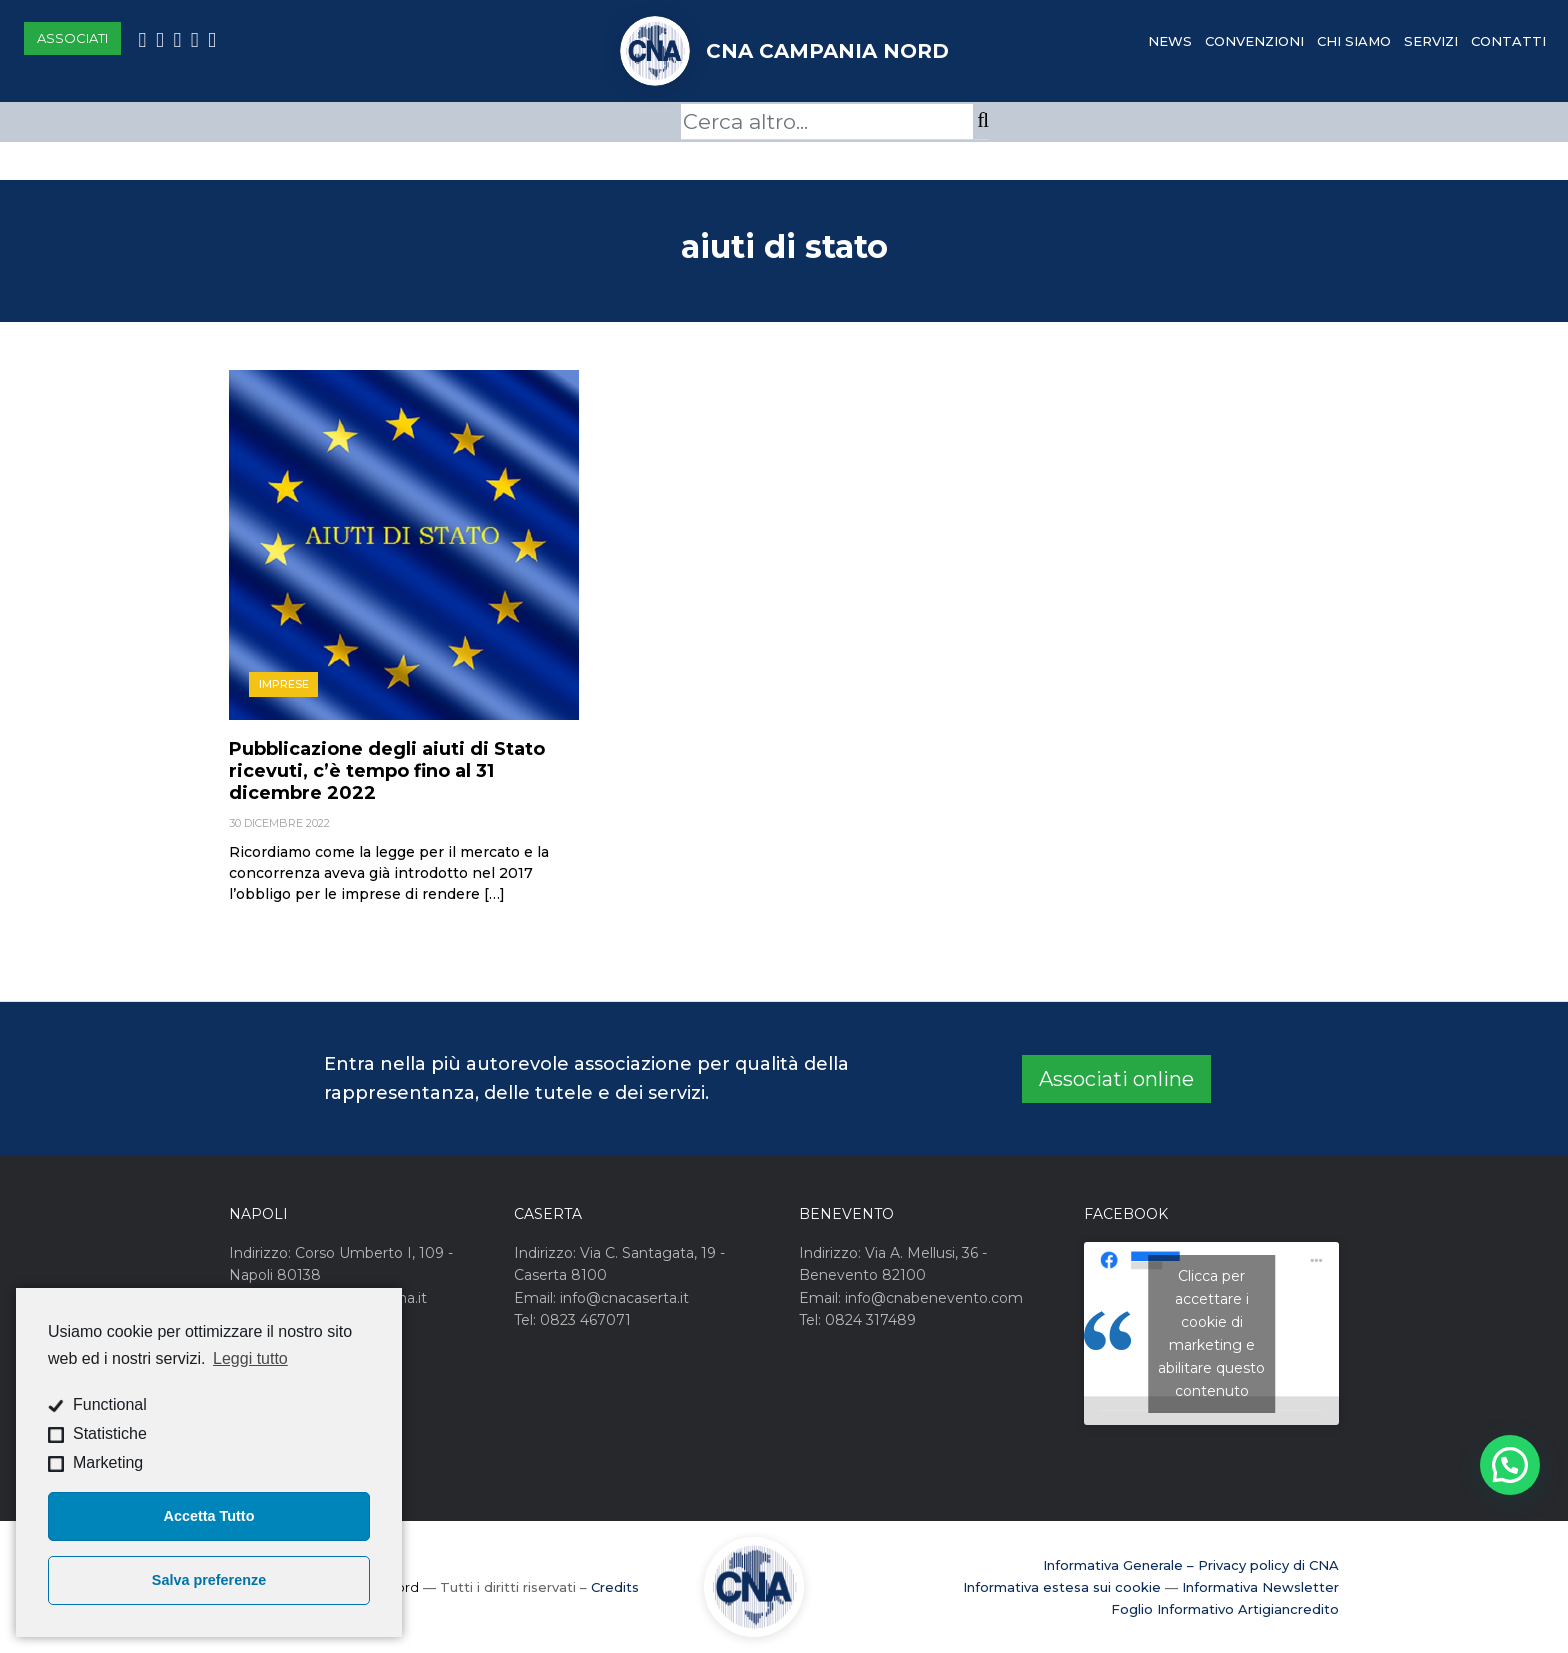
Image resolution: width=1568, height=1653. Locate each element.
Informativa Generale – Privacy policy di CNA (1191, 1565)
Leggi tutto (250, 1358)
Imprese (284, 684)
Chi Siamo (1354, 41)
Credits (615, 1587)
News (1170, 41)
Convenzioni (1254, 41)
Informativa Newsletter (1260, 1587)
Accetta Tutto (209, 1516)
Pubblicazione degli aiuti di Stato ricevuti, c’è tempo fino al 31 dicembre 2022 (387, 771)
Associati (72, 38)
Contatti (1508, 41)
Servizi (1431, 41)
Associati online (1116, 1079)
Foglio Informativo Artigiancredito (1225, 1609)
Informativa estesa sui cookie (1062, 1587)
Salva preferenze (209, 1580)
